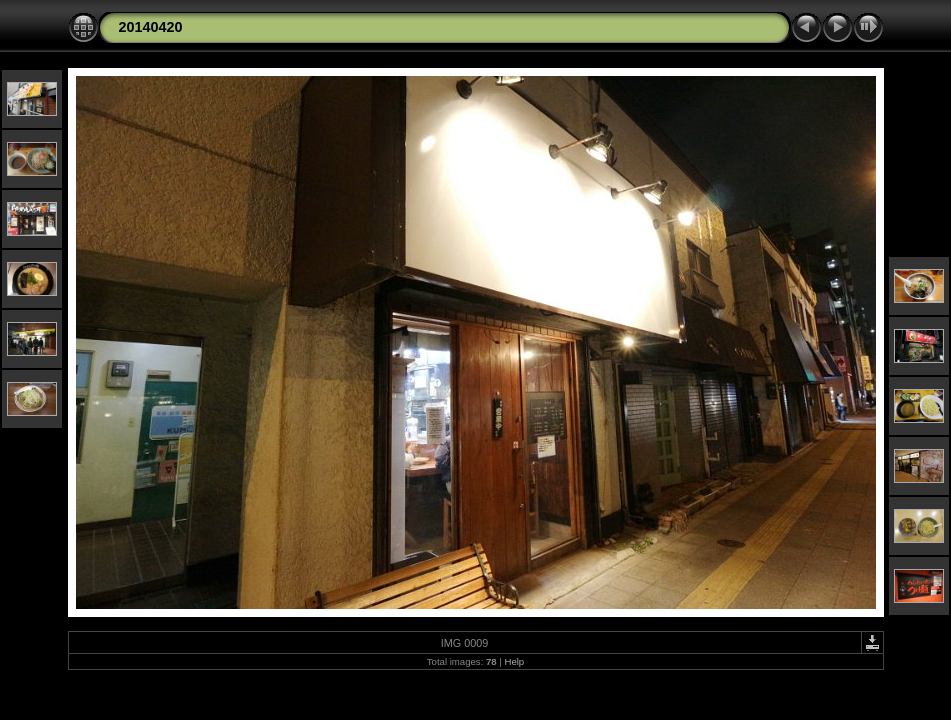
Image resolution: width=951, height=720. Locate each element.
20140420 (151, 27)
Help (514, 661)
